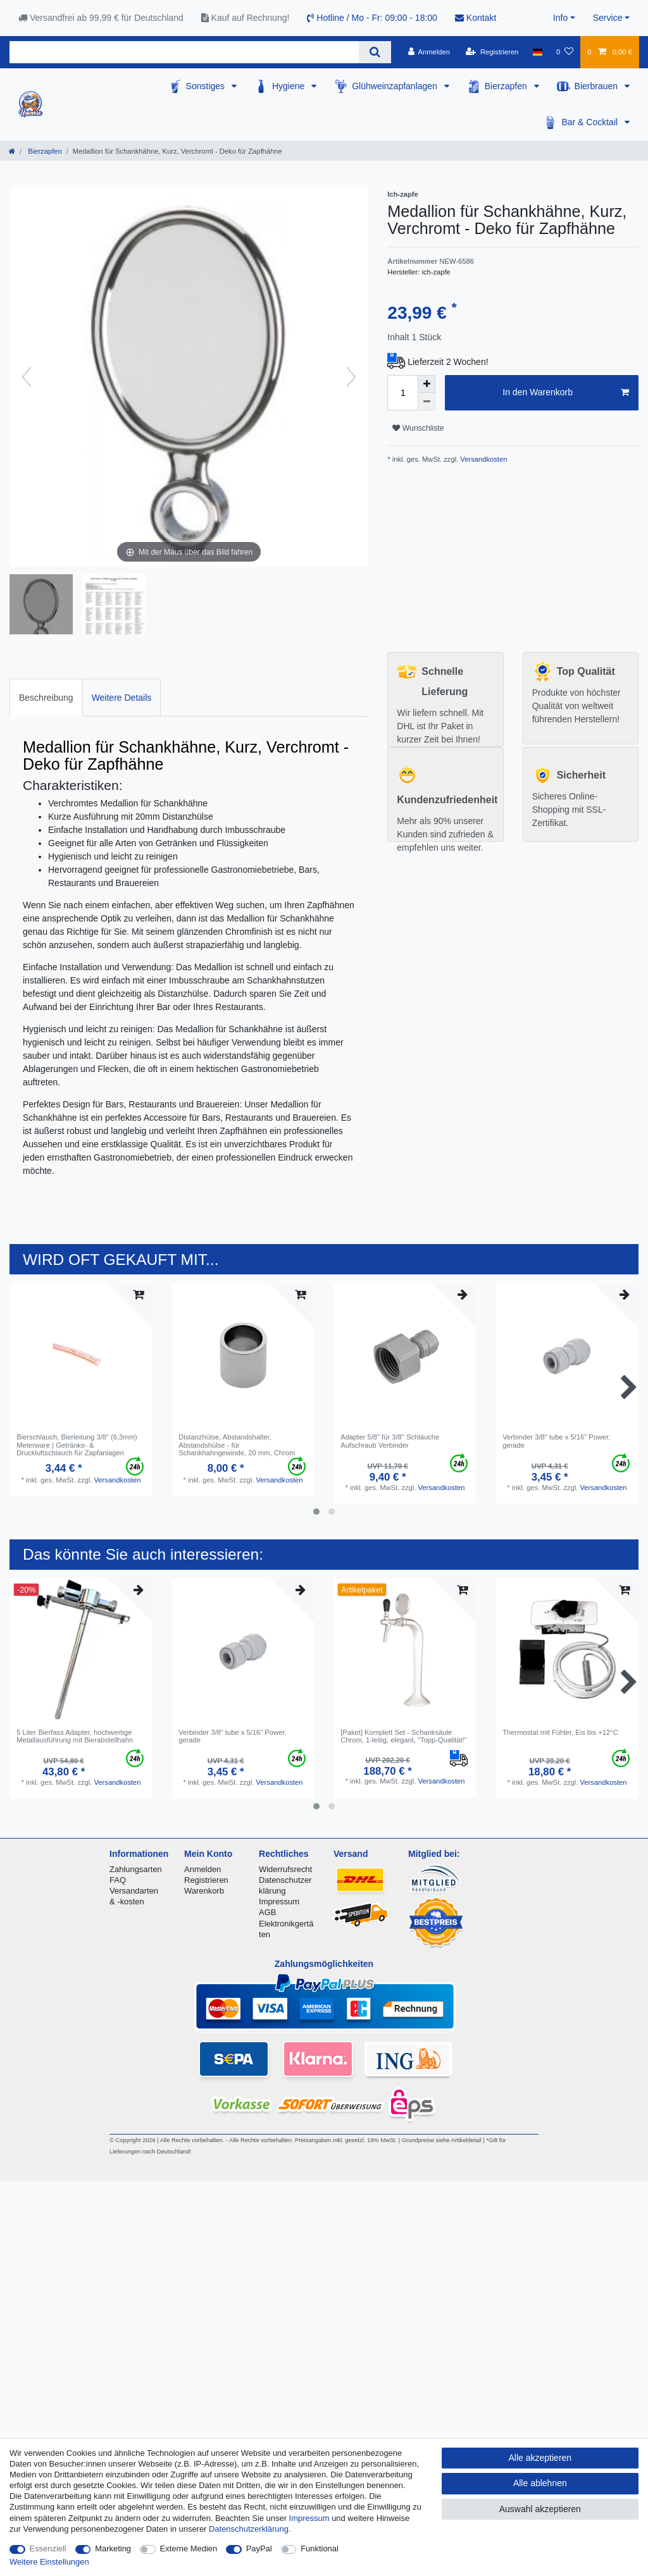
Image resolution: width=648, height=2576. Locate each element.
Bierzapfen (507, 86)
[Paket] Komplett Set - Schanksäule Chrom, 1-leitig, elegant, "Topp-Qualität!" (403, 1736)
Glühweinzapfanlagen (396, 86)
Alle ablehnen (540, 2483)
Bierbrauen (597, 86)
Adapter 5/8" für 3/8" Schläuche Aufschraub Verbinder (389, 1440)
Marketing (113, 2548)
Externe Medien (189, 2548)
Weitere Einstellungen (49, 2562)
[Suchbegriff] (184, 52)
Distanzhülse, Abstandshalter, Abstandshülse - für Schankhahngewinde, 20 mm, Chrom (236, 1445)
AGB (267, 1912)
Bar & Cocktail (590, 122)
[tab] (46, 697)
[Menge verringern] (426, 401)
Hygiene (289, 86)
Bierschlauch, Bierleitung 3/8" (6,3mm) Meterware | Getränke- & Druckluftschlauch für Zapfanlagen (76, 1445)
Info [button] (560, 18)
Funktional (320, 2548)
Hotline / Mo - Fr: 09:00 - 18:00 (372, 18)
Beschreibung (46, 698)
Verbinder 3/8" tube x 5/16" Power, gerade (556, 1440)
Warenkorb (204, 1890)
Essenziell (48, 2548)
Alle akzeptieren (540, 2458)
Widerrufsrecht (285, 1869)
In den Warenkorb (565, 392)
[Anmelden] (429, 52)
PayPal (259, 2548)
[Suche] (375, 52)
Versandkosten (482, 459)
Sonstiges (206, 86)
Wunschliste (418, 428)
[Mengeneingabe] (402, 392)
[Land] (537, 52)
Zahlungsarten (135, 1869)
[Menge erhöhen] (426, 384)
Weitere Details (122, 698)
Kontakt (475, 18)
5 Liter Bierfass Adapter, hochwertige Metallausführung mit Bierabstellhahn (74, 1736)
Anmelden (202, 1869)
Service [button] (608, 18)
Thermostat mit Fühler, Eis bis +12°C (560, 1732)
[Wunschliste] (564, 52)
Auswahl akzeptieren (540, 2509)
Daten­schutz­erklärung (249, 2529)
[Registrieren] (492, 52)
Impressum (279, 1901)
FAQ (117, 1880)
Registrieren (206, 1880)
